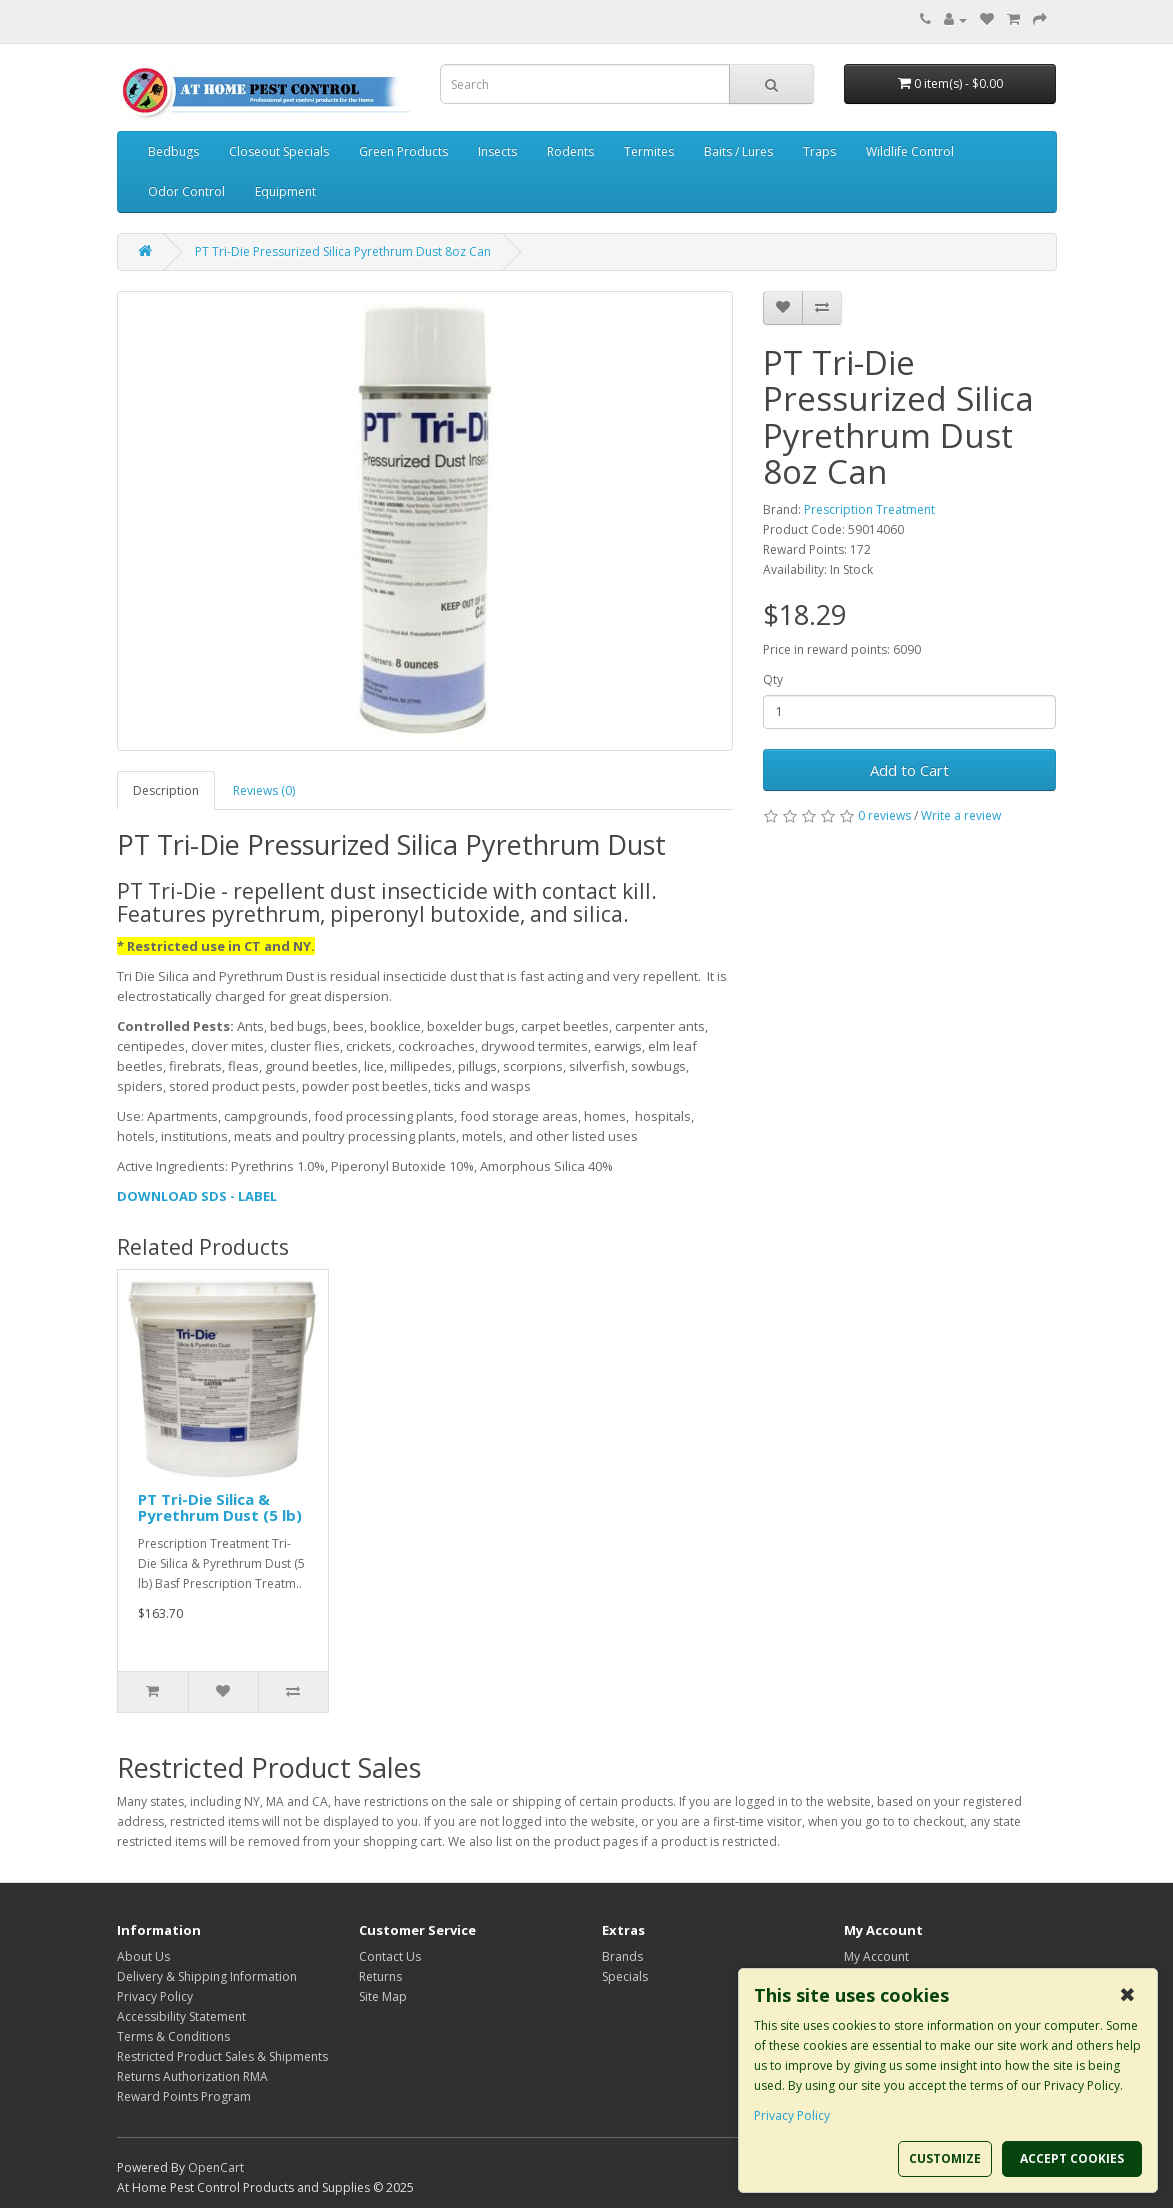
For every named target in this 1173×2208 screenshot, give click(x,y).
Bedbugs (173, 151)
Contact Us (390, 1956)
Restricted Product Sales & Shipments (222, 2056)
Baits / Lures (738, 151)
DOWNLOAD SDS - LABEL (197, 1196)
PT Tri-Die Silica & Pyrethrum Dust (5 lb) (220, 1507)
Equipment (285, 191)
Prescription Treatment (869, 509)
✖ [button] (1127, 1995)
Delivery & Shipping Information (207, 1976)
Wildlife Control (910, 151)
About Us (143, 1956)
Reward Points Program (184, 2096)
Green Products (403, 151)
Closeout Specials (279, 151)
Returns (380, 1976)
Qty (773, 679)
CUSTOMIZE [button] (945, 2158)
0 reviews (884, 815)
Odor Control (186, 191)
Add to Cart (909, 770)
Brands (622, 1956)
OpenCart (216, 2167)
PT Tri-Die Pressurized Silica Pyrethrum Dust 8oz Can (343, 251)
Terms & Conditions (173, 2036)
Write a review (961, 815)
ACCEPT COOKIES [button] (1072, 2158)
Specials (625, 1976)
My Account (876, 1956)
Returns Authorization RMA (192, 2076)
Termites (649, 151)
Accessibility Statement (181, 2016)
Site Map (383, 1996)
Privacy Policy (155, 1996)
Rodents (570, 151)
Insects (497, 151)
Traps (819, 151)
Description (166, 790)
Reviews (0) (264, 790)
